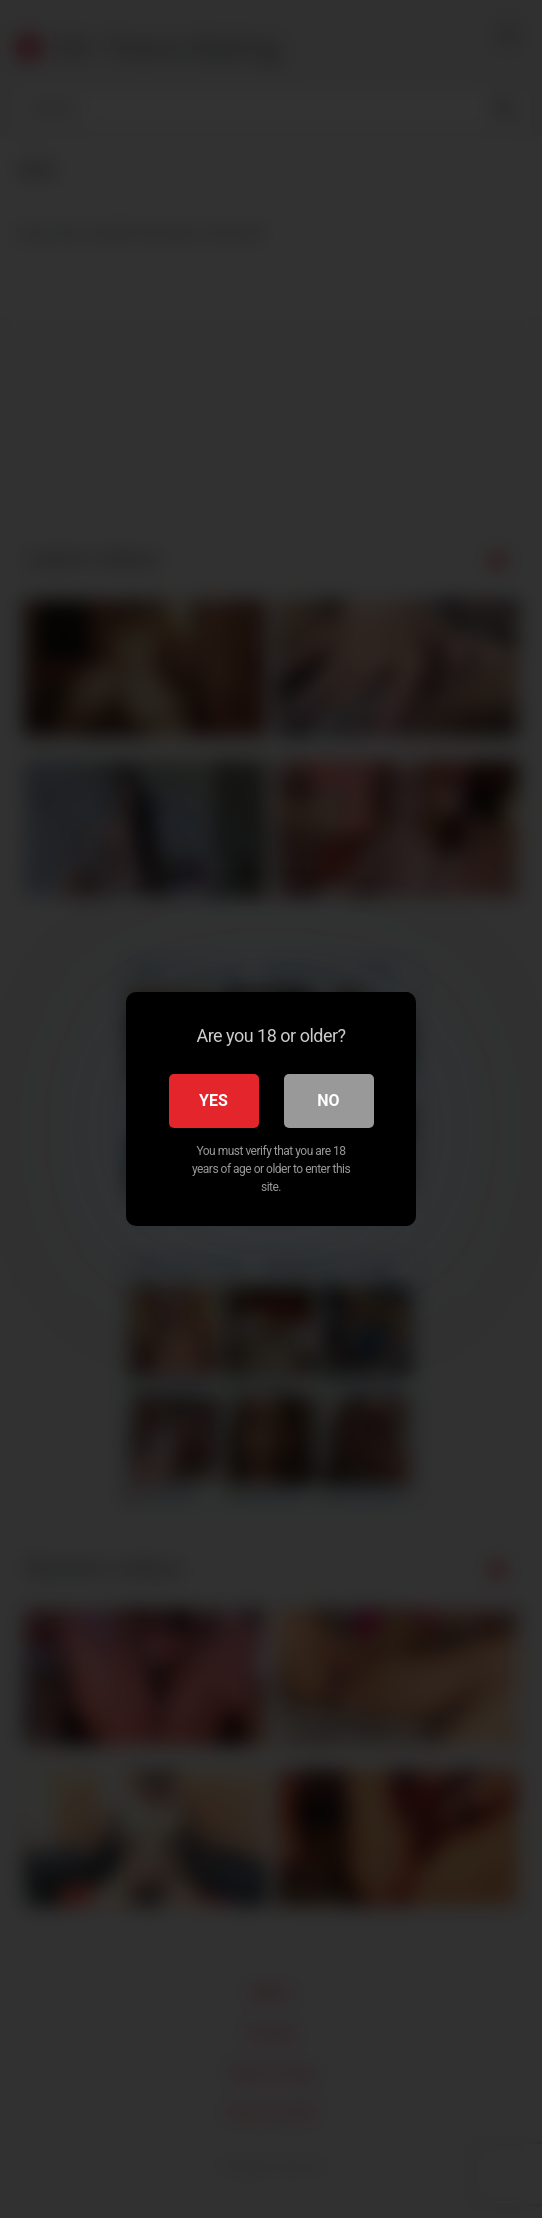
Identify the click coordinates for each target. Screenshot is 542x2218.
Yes (213, 1100)
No (328, 1100)
